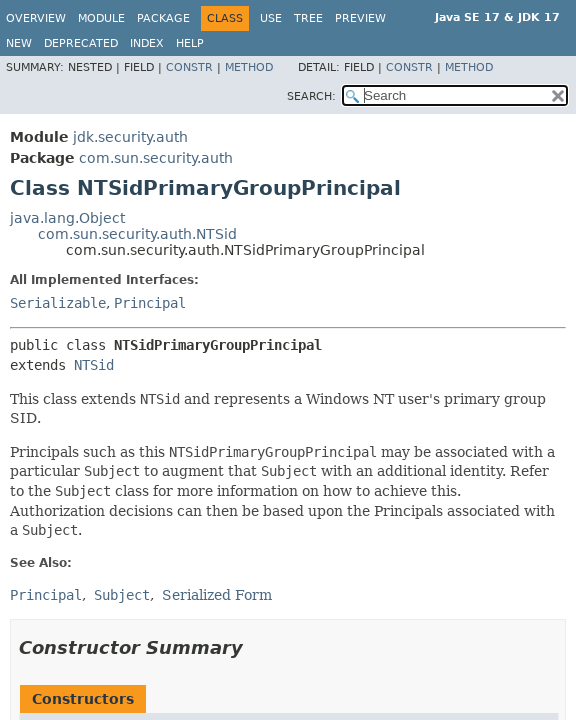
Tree (308, 18)
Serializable (58, 303)
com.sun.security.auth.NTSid (137, 234)
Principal (150, 303)
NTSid (94, 365)
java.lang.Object (67, 218)
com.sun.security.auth (156, 158)
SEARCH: (311, 96)
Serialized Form (217, 595)
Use (271, 18)
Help (190, 43)
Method (249, 67)
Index (147, 43)
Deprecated (81, 43)
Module (101, 18)
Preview (360, 18)
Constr (189, 67)
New (19, 43)
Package (163, 18)
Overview (36, 18)
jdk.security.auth (130, 137)
